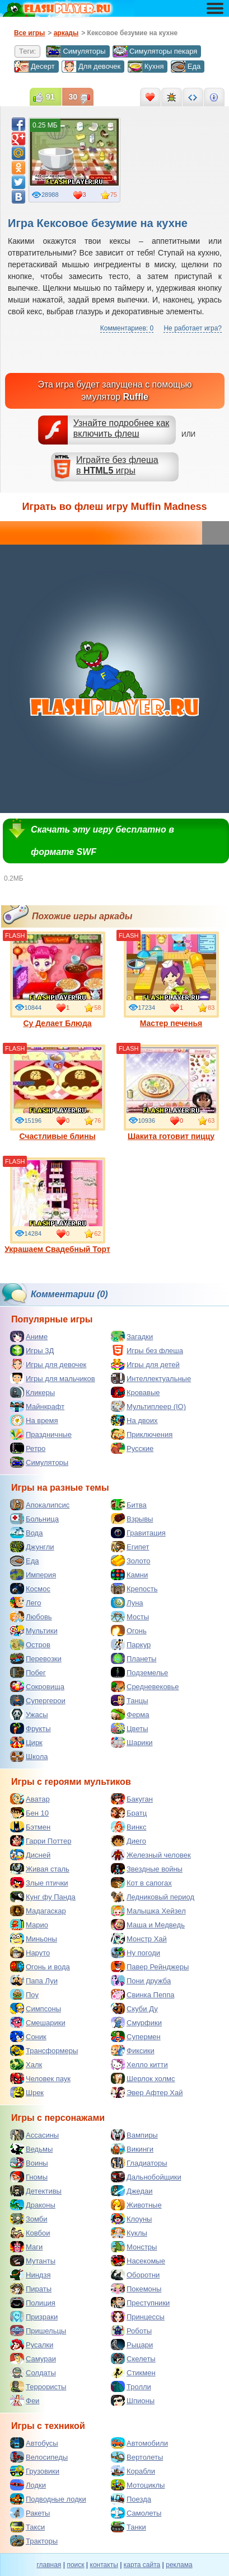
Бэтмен (30, 1826)
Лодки (28, 2484)
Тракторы (34, 2540)
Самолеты (136, 2512)
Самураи (33, 2358)
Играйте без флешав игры (117, 465)
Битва (129, 1504)
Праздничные (41, 1434)
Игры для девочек (48, 1364)
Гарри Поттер (40, 1840)
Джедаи (132, 2190)
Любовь (31, 1616)
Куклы (129, 2232)
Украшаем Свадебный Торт (57, 1205)
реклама (179, 2565)
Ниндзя (30, 2274)
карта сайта (142, 2565)
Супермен (136, 2036)
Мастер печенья (171, 980)
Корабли (133, 2470)
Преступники (140, 2302)
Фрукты (30, 1728)
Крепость (134, 1588)
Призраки (34, 2316)
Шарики (132, 1742)
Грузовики (34, 2470)
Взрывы (132, 1518)
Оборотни (135, 2274)
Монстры (134, 2246)
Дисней (30, 1854)
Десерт (34, 66)
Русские (132, 1448)
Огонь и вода (40, 1966)
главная (48, 2565)
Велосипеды (39, 2456)
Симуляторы (75, 51)
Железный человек (151, 1854)
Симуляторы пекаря (155, 51)
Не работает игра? (192, 328)
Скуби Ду (134, 2008)
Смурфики (136, 2022)
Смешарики (38, 2022)
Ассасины (34, 2134)
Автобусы (34, 2443)
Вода (26, 1532)
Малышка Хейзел (148, 1910)
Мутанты (32, 2260)
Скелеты (133, 2358)
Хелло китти (139, 2064)
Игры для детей (145, 1364)
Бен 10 (29, 1812)
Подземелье (139, 1672)
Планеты (133, 1658)
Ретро (27, 1448)
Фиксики (133, 2050)
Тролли (131, 2386)
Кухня (146, 66)
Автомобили (139, 2443)
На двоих (134, 1420)
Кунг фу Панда (43, 1896)
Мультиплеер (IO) (148, 1406)
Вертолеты (137, 2456)
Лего (25, 1602)
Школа (29, 1756)
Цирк (26, 1742)
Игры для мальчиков (52, 1378)
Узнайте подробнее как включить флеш (121, 428)
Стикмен (133, 2372)
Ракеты (30, 2512)
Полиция (32, 2302)
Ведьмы (31, 2148)
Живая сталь (39, 1868)
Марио (29, 1924)
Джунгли (32, 1546)
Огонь (129, 1630)
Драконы (32, 2204)
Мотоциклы (138, 2484)
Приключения (141, 1434)
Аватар (30, 1798)
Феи (24, 2400)
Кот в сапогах (141, 1882)
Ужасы (29, 1714)
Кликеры (32, 1392)
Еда (186, 66)
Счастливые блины (57, 1092)
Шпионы (133, 2400)
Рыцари (132, 2344)
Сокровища (37, 1686)
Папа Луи (34, 1980)
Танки (128, 2526)
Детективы (36, 2190)
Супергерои (38, 1700)
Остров (30, 1644)
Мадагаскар (38, 1910)
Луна (127, 1602)
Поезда (131, 2498)
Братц (129, 1812)
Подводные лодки (48, 2498)
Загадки (132, 1336)
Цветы (129, 1728)
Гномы (29, 2176)
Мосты (130, 1616)
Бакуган (132, 1798)
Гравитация (138, 1532)
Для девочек (91, 66)
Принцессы (138, 2316)
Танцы (129, 1700)
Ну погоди (135, 1952)
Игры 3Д (32, 1350)
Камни (129, 1574)
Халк (26, 2064)
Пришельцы (38, 2330)
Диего (128, 1840)
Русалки (31, 2344)
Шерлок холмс (143, 2078)
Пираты (31, 2288)
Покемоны (136, 2288)
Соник (28, 2036)
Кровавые (135, 1392)
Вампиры (134, 2134)
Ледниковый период (152, 1896)
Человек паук (40, 2078)
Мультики (34, 1630)
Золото (131, 1560)
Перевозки (36, 1658)
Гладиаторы (139, 2162)
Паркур (131, 1644)
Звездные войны (147, 1868)
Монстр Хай (139, 1938)
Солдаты (33, 2372)
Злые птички (39, 1882)
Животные (136, 2204)
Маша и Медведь (148, 1924)
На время (34, 1420)
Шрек (27, 2092)
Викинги (132, 2148)
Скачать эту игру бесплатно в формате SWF (102, 841)
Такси (27, 2526)
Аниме (29, 1336)
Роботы (131, 2330)
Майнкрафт (37, 1406)
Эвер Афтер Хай (147, 2092)
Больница (34, 1518)
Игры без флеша (147, 1350)
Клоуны (131, 2218)
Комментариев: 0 (126, 328)
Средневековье (145, 1686)
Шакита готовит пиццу (171, 1092)
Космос (30, 1588)
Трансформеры (44, 2050)
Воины (29, 2162)
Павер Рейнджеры (150, 1966)
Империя (33, 1574)
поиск (75, 2565)
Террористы (38, 2386)
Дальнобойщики (146, 2176)
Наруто (30, 1952)
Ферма (130, 1714)
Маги (26, 2246)
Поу (24, 1994)
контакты (104, 2565)
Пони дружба (141, 1980)
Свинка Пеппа (142, 1994)
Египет (130, 1546)
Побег (28, 1672)
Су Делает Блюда (57, 980)
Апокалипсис (39, 1504)
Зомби (29, 2218)
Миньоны (33, 1938)
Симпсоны (35, 2008)
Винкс (128, 1826)
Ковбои (30, 2232)
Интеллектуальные (151, 1378)
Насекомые (138, 2260)
